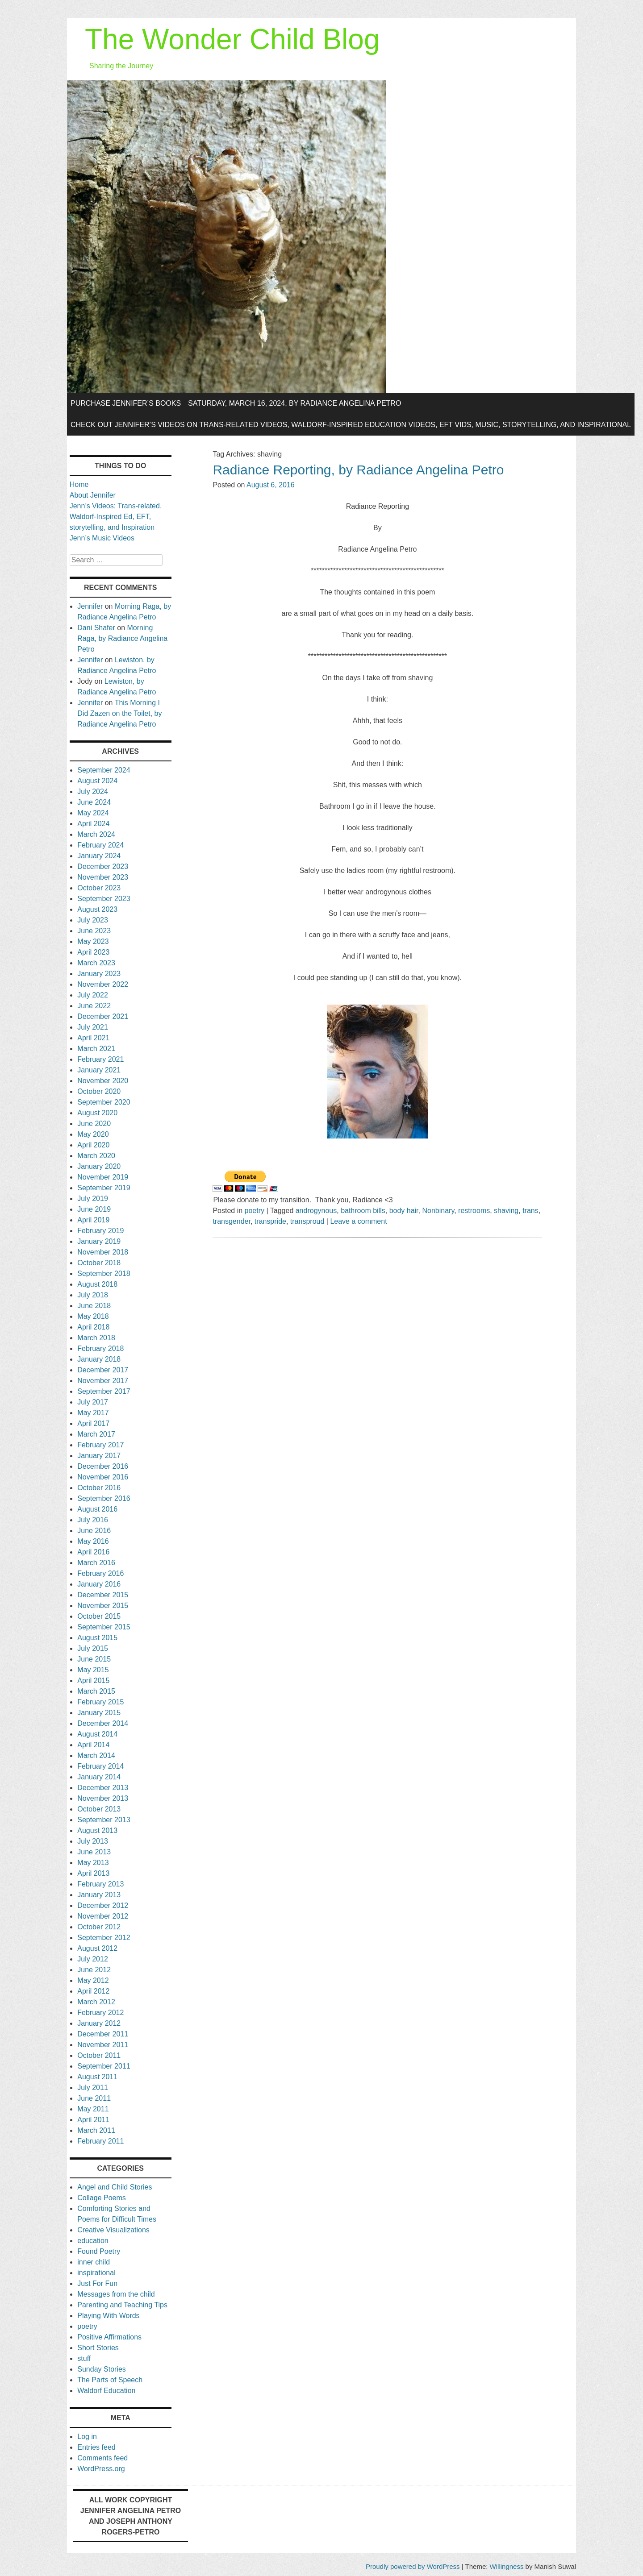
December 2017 (102, 1370)
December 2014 (102, 1723)
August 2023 (97, 909)
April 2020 (93, 1145)
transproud (307, 1221)
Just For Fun (97, 2283)
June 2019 (94, 1209)
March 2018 (96, 1338)
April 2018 (93, 1327)
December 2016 (102, 1466)
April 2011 (93, 2119)
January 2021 (99, 1070)
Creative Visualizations (113, 2230)
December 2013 (102, 1787)
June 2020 (94, 1123)
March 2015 (96, 1691)
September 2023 (103, 898)
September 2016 (103, 1498)
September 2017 (103, 1391)
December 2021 (102, 1016)
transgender (232, 1221)
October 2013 (99, 1809)
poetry (254, 1210)
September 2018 (103, 1273)
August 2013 (97, 1830)
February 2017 (100, 1445)
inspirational (96, 2273)
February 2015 (100, 1702)
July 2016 (92, 1520)
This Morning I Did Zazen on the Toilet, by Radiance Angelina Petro (119, 713)
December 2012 (102, 1905)
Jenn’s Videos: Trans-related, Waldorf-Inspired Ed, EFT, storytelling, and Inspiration (116, 516)
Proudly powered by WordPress (413, 2566)
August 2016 (97, 1509)
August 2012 (97, 1948)
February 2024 (100, 845)
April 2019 (93, 1220)
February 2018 (100, 1348)
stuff (84, 2358)
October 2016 (99, 1488)
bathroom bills (363, 1210)
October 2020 (99, 1091)
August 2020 (97, 1113)
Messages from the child (115, 2294)
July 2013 (92, 1841)
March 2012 (96, 2002)
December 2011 (102, 2034)
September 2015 (103, 1627)
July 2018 (92, 1295)
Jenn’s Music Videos (102, 538)
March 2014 (96, 1755)
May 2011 (93, 2109)
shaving (506, 1210)
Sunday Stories (101, 2369)
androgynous (316, 1210)
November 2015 (102, 1605)
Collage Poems (101, 2198)
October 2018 (99, 1263)
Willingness (507, 2566)
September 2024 (103, 770)
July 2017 (92, 1402)
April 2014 (93, 1745)
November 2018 (102, 1252)
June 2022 (94, 1006)
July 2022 (92, 995)
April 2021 (93, 1038)
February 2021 (100, 1059)
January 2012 (99, 2023)
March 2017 (96, 1434)
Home (79, 484)
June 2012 (94, 1970)
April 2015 (93, 1680)
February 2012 (100, 2012)
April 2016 (93, 1552)
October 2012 (99, 1927)
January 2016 (99, 1584)
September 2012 (103, 1937)
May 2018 (93, 1316)
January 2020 (99, 1166)
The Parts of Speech (109, 2380)
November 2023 (102, 877)
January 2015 (99, 1712)
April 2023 (93, 952)
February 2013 (100, 1884)
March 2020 (96, 1155)
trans (530, 1210)
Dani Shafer (96, 628)
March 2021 (96, 1048)
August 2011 (97, 2077)
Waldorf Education (106, 2390)
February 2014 (100, 1766)
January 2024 (99, 856)
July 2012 (92, 1959)
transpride (270, 1221)
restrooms (474, 1210)
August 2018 (97, 1284)
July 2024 (92, 791)
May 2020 (93, 1134)
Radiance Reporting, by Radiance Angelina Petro (358, 469)
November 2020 (102, 1080)
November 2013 (102, 1798)
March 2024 (96, 834)
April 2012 (93, 1991)
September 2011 (103, 2066)
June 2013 (94, 1852)
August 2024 (97, 781)
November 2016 (102, 1477)
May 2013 (93, 1862)
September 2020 (103, 1102)
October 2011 (99, 2055)
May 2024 (93, 813)
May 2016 (93, 1541)
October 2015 (99, 1616)
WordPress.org (101, 2468)
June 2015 (94, 1659)
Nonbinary (438, 1210)
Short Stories (97, 2348)
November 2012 (102, 1916)
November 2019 (102, 1177)
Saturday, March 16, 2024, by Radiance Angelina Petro (294, 403)
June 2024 (94, 802)
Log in (87, 2436)
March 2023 (96, 963)
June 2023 (94, 931)
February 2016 (100, 1573)
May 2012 (93, 1980)
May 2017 (93, 1413)
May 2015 (93, 1670)
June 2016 (94, 1530)
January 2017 (99, 1455)
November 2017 (102, 1380)
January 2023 (99, 973)
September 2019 (103, 1188)
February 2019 (100, 1230)
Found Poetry (98, 2251)
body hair (403, 1210)
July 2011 (92, 2087)
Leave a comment (358, 1221)
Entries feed (96, 2447)
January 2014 (99, 1777)
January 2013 (99, 1895)
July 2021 (92, 1027)
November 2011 (102, 2044)
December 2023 (102, 866)
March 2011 (96, 2130)
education (92, 2240)
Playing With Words (108, 2315)
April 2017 (93, 1423)
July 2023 (92, 920)
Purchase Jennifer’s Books (126, 403)
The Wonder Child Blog (232, 39)
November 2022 (102, 984)
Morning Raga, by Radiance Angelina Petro (122, 638)
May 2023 (93, 941)
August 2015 (97, 1637)
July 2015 (92, 1648)
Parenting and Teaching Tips (122, 2305)
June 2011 (94, 2098)
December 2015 (102, 1595)
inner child (93, 2262)
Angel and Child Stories (114, 2187)
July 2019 (92, 1198)
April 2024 (93, 823)
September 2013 (103, 1820)
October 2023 (99, 888)
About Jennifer (93, 495)
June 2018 (94, 1305)
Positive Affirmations (109, 2337)
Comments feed (102, 2458)
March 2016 (96, 1562)
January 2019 (99, 1241)
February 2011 (100, 2141)
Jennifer (90, 606)
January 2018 (99, 1359)
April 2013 (93, 1873)
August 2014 (97, 1734)
